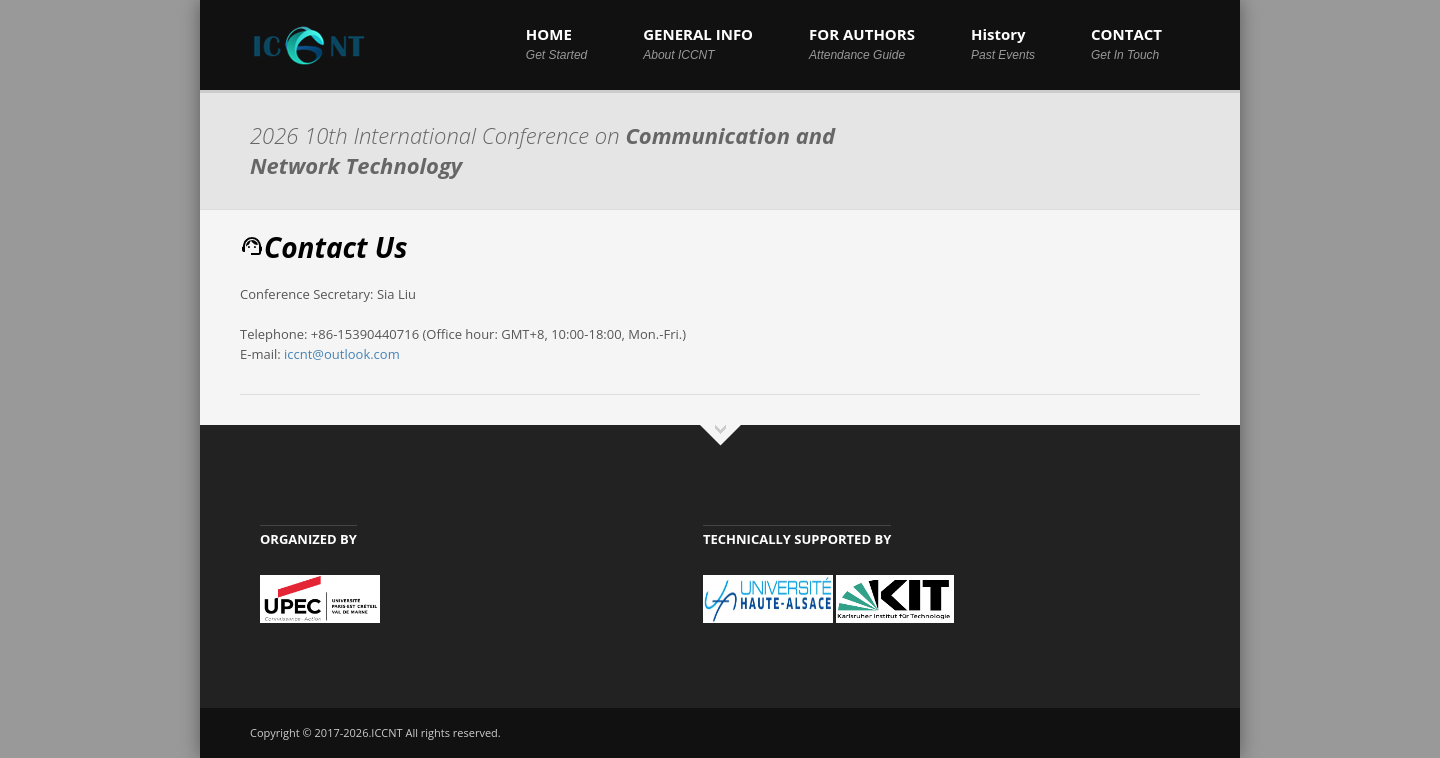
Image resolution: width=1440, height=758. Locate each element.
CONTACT (1126, 43)
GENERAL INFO (698, 43)
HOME (556, 43)
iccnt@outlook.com (342, 354)
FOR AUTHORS (862, 43)
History (1003, 43)
